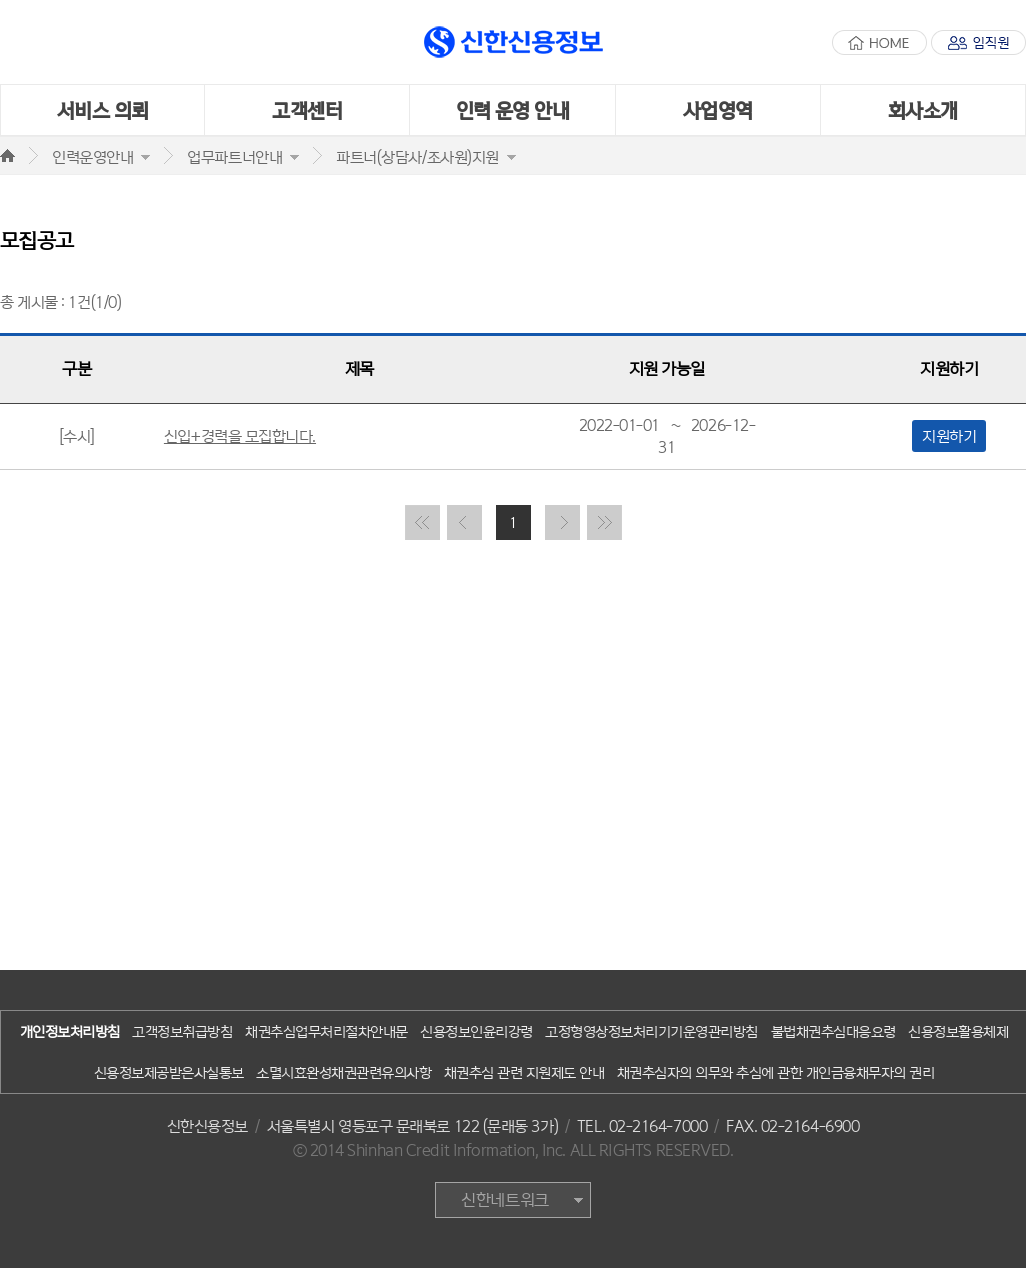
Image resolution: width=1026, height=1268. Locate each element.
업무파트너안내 (234, 157)
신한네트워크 (504, 1199)
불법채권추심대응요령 (833, 1031)
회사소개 (923, 110)
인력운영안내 (92, 157)
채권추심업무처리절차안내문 (326, 1031)
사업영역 (718, 110)
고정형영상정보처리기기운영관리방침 (651, 1031)
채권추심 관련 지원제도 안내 (524, 1072)
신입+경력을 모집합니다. (240, 436)
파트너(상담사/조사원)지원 (417, 157)
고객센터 (307, 110)
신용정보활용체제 (958, 1031)
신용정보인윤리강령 (476, 1031)
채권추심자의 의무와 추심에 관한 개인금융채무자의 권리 (776, 1072)
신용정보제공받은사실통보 (169, 1072)
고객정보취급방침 (182, 1031)
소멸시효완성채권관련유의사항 (343, 1072)
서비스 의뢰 (103, 110)
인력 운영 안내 (512, 110)
